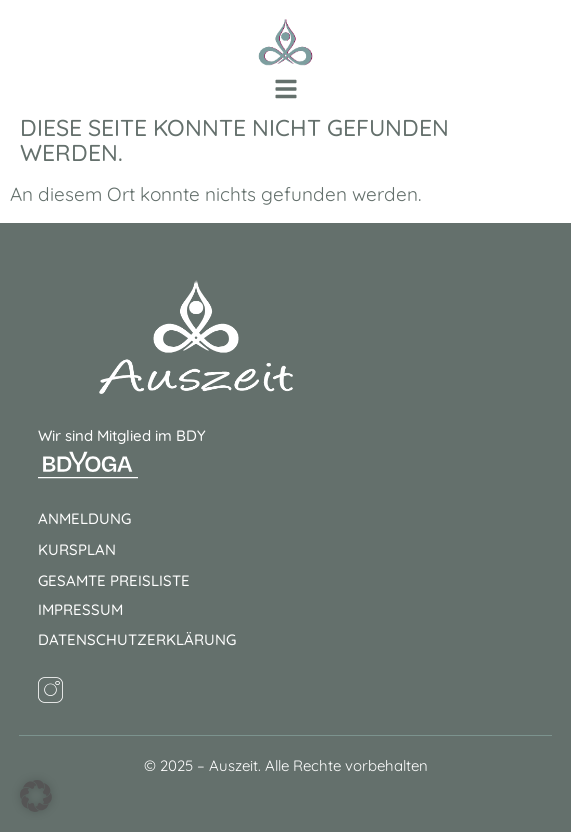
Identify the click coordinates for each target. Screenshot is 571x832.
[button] (286, 89)
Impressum (80, 609)
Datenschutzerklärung (137, 639)
